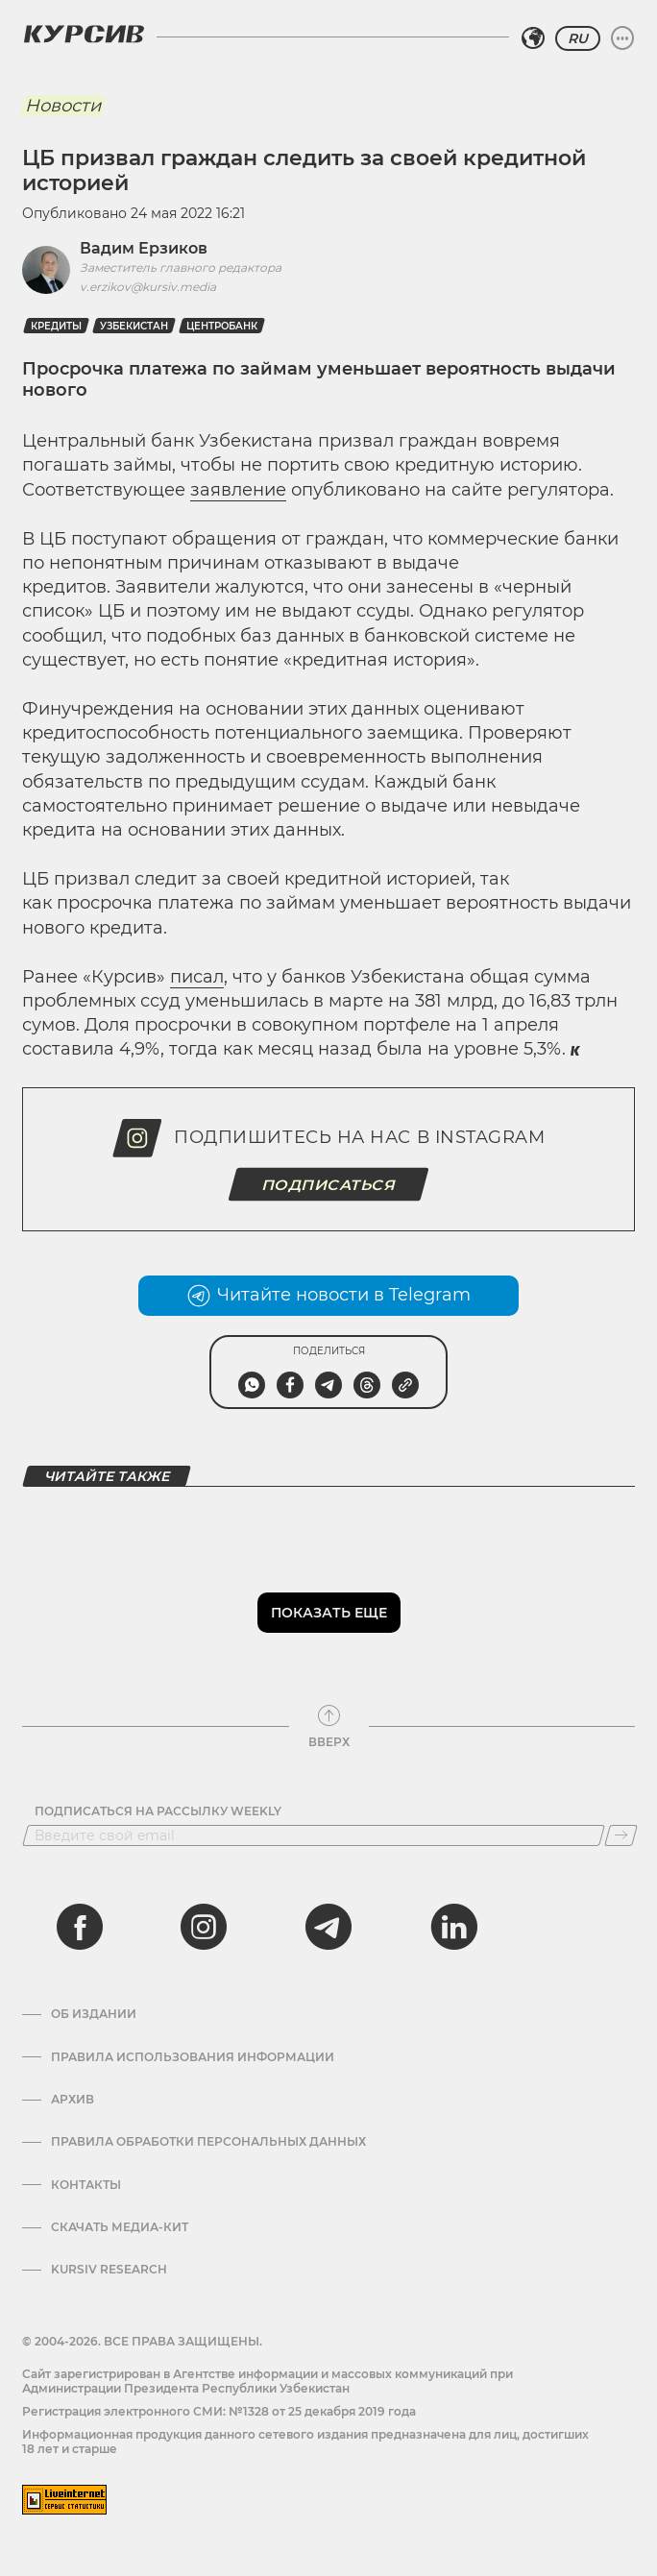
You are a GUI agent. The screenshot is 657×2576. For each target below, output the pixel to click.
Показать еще (329, 1612)
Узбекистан (134, 326)
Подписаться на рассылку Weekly (158, 1811)
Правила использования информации (192, 2057)
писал (197, 976)
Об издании (93, 2014)
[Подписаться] (621, 1835)
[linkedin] (453, 1927)
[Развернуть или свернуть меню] (622, 38)
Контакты (86, 2185)
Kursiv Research (109, 2269)
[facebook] (80, 1927)
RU (578, 38)
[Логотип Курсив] (83, 33)
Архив (72, 2099)
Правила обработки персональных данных (208, 2142)
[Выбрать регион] (533, 38)
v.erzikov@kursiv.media (148, 286)
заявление (238, 489)
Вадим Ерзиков (143, 248)
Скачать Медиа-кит (119, 2227)
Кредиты (56, 326)
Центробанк (221, 326)
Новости (63, 105)
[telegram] (328, 1927)
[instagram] (204, 1927)
